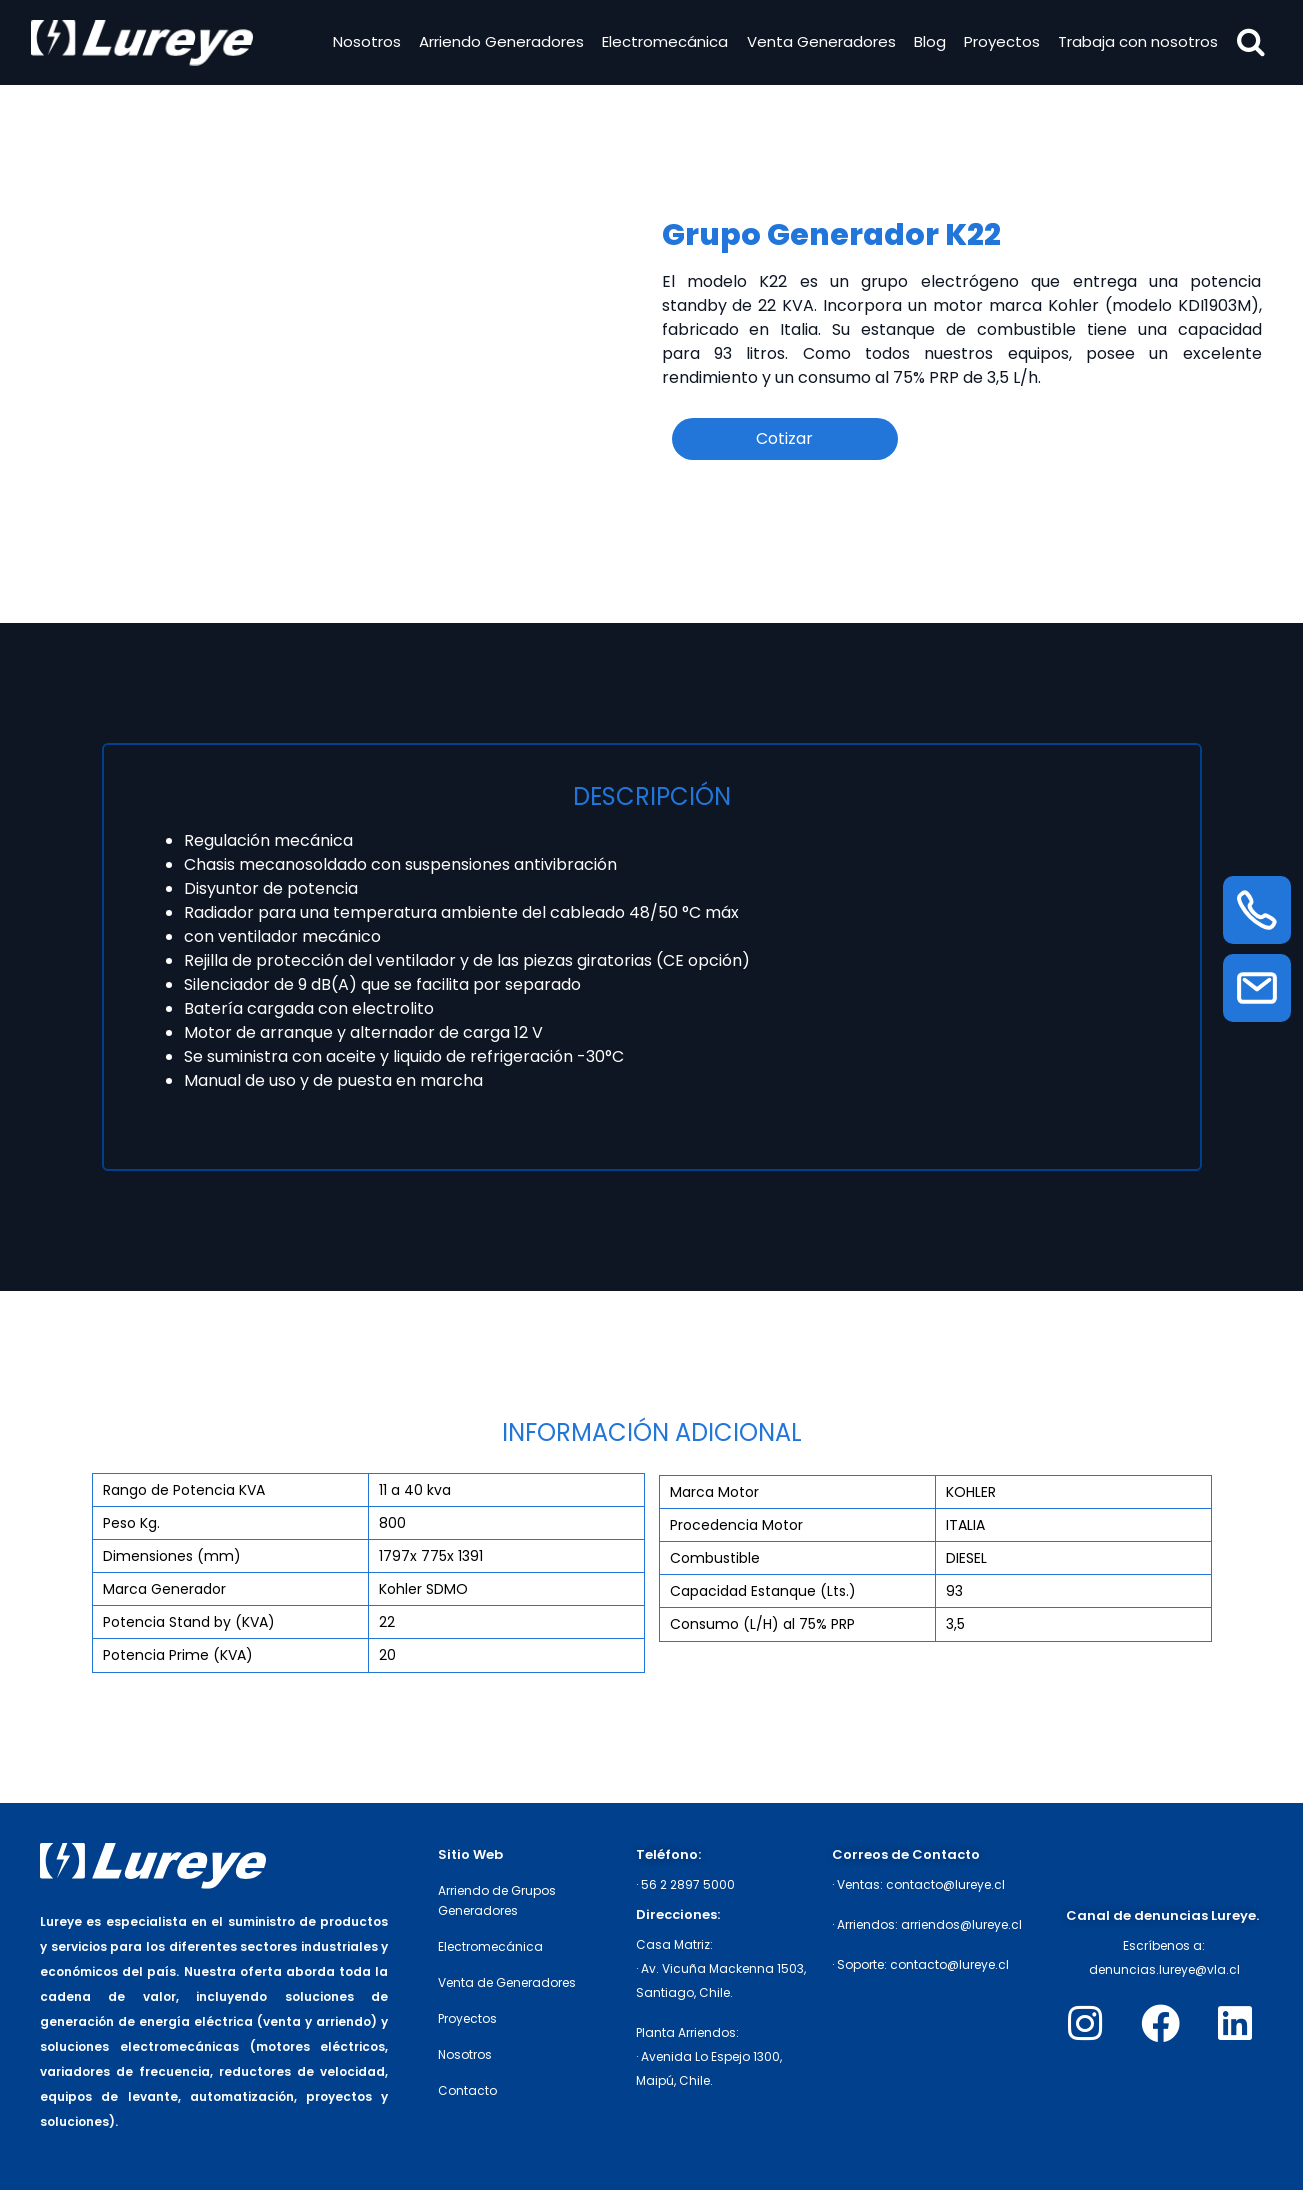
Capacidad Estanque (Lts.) (763, 1591)
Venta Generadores (818, 43)
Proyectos (999, 43)
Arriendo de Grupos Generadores (497, 1900)
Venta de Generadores (507, 1982)
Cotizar (784, 438)
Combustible (715, 1558)
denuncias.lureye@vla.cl (1164, 1969)
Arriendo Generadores (498, 43)
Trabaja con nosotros (1136, 43)
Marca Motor (714, 1492)
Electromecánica (663, 43)
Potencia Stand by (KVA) (189, 1622)
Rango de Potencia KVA (184, 1490)
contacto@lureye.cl (945, 1884)
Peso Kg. (131, 1523)
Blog (927, 43)
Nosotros (364, 43)
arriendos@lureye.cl (961, 1924)
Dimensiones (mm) (172, 1556)
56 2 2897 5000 (688, 1884)
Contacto (467, 2090)
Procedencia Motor (736, 1525)
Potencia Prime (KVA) (178, 1655)
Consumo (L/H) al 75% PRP (762, 1624)
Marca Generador (164, 1589)
